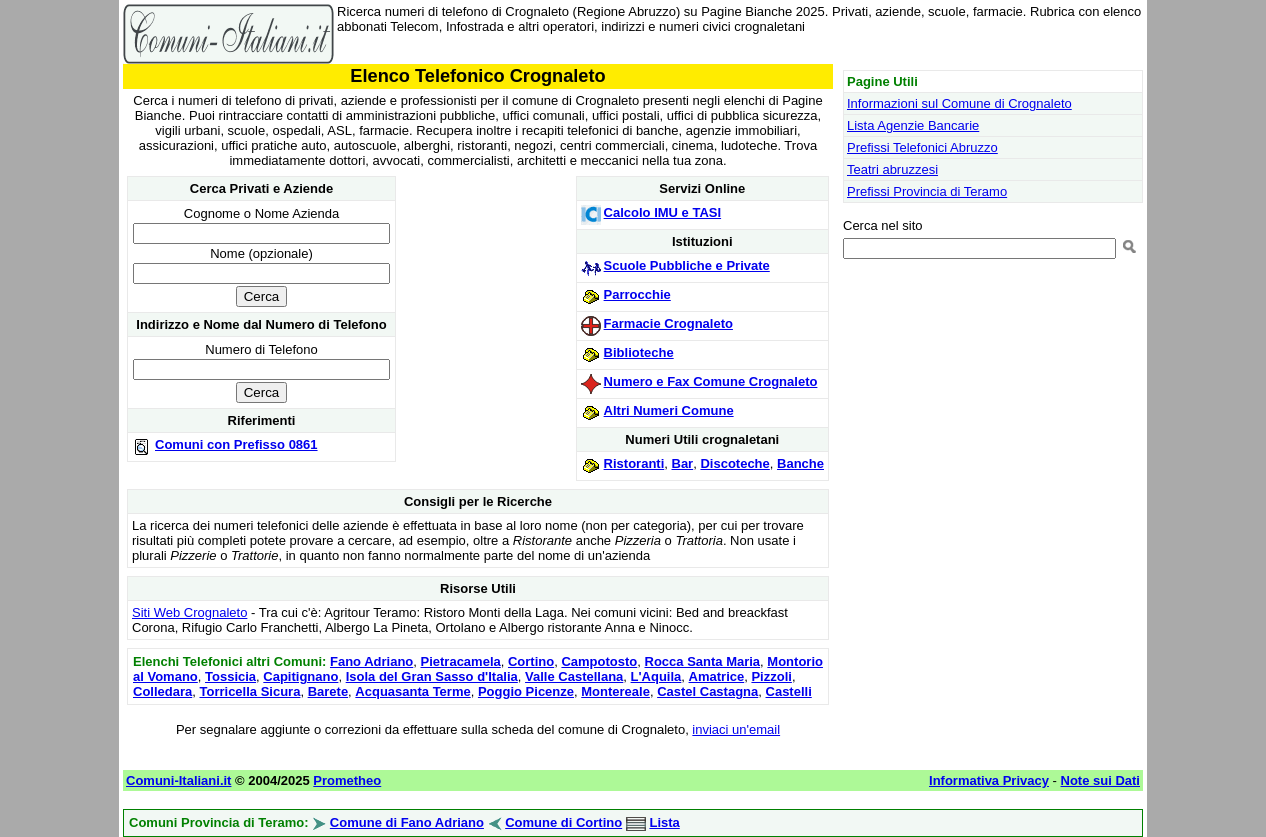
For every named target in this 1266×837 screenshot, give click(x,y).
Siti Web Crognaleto (189, 612)
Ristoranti (634, 463)
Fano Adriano (371, 661)
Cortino (531, 661)
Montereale (615, 691)
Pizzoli (771, 676)
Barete (328, 691)
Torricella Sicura (249, 691)
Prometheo (347, 780)
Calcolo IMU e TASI (663, 212)
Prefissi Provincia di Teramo (927, 191)
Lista (664, 822)
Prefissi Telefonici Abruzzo (922, 147)
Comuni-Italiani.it (178, 780)
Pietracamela (461, 661)
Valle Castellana (574, 676)
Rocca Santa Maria (703, 661)
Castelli (789, 691)
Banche (800, 463)
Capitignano (300, 676)
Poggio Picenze (526, 691)
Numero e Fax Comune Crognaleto (711, 381)
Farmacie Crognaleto (668, 323)
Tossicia (230, 676)
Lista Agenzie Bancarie (913, 125)
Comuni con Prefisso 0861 (236, 444)
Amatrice (717, 676)
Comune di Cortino (563, 822)
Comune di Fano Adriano (407, 822)
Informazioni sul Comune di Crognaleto (959, 103)
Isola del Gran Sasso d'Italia (432, 676)
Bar (683, 463)
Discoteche (734, 463)
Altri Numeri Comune (669, 410)
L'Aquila (656, 676)
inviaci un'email (736, 729)
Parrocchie (637, 294)
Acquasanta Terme (412, 691)
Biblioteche (639, 352)
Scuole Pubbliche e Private (687, 265)
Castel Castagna (707, 691)
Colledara (162, 691)
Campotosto (599, 661)
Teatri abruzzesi (892, 169)
